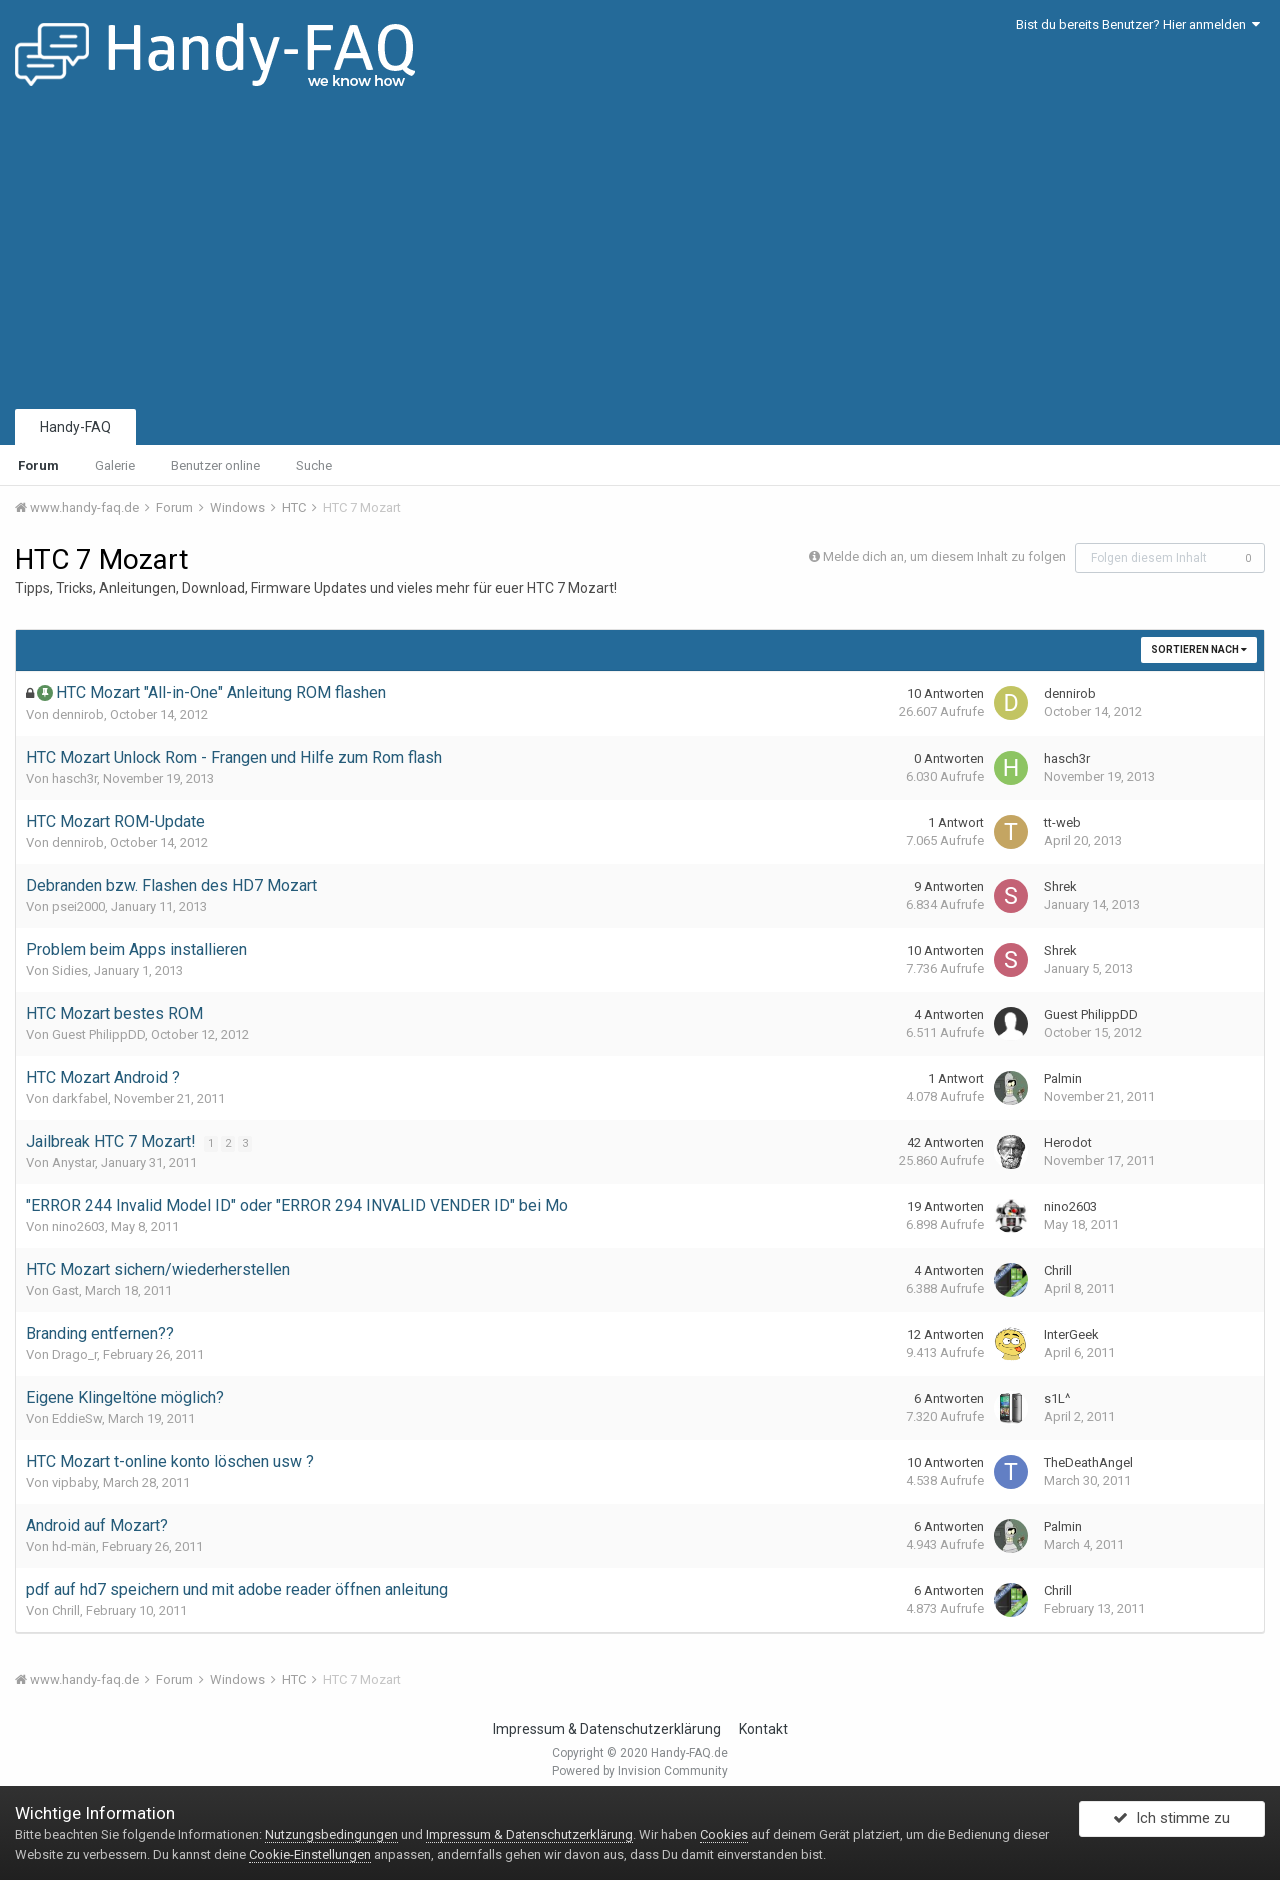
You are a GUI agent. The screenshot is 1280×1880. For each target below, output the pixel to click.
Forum (38, 465)
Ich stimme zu (1171, 1823)
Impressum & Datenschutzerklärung (607, 1729)
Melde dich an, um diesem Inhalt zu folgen (944, 556)
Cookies (724, 1834)
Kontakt (763, 1729)
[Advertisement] (640, 255)
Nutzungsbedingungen (331, 1834)
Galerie (115, 465)
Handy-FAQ (75, 427)
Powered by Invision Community (640, 1771)
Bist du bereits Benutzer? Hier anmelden (1138, 24)
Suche (314, 465)
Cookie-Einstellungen (310, 1854)
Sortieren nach (1199, 649)
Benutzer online (215, 465)
